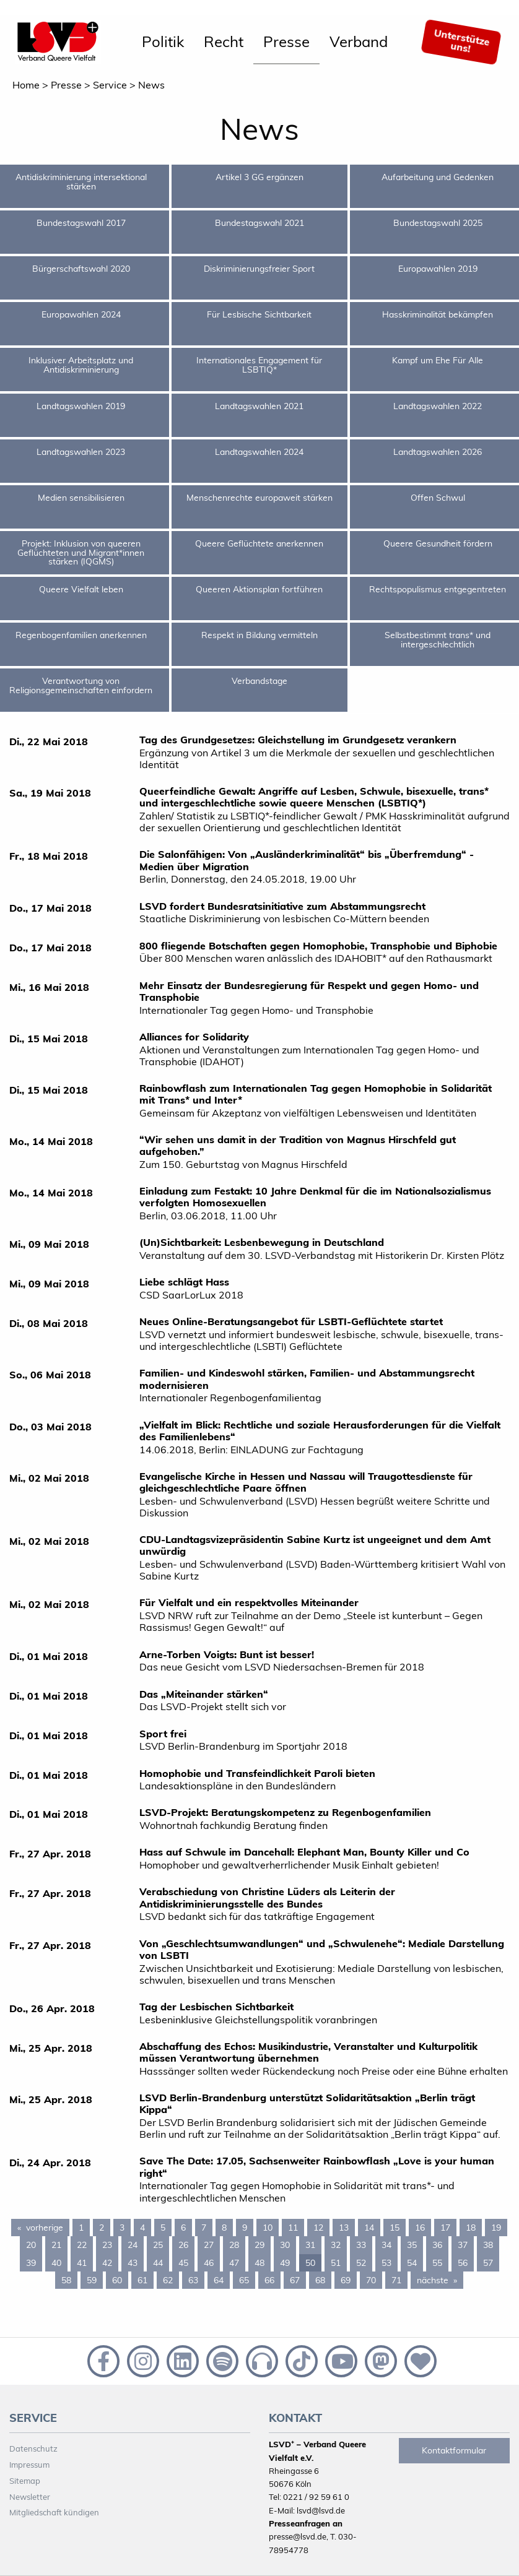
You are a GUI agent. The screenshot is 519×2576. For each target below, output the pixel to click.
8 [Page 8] (224, 2227)
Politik (163, 41)
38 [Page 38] (488, 2244)
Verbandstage (259, 680)
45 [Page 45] (183, 2262)
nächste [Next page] (440, 2279)
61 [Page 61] (142, 2280)
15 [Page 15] (394, 2227)
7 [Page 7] (203, 2227)
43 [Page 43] (132, 2262)
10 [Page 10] (268, 2227)
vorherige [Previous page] (47, 2227)
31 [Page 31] (310, 2244)
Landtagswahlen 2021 (259, 406)
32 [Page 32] (336, 2244)
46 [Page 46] (209, 2262)
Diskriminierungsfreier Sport (259, 268)
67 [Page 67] (295, 2280)
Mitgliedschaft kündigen (54, 2512)
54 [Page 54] (412, 2262)
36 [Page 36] (437, 2244)
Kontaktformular (454, 2450)
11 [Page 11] (293, 2227)
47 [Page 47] (234, 2262)
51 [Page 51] (336, 2262)
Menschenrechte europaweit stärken (259, 497)
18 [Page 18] (471, 2227)
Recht (223, 41)
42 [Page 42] (107, 2262)
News (151, 85)
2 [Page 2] (101, 2227)
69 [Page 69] (346, 2280)
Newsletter (29, 2497)
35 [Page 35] (412, 2244)
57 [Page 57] (488, 2262)
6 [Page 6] (183, 2227)
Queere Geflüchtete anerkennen (259, 543)
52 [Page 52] (361, 2262)
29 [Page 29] (259, 2244)
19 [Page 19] (496, 2227)
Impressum (29, 2465)
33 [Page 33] (361, 2244)
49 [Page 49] (285, 2262)
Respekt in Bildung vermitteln (259, 635)
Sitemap (24, 2481)
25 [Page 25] (158, 2244)
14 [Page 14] (369, 2227)
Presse (286, 41)
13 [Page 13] (344, 2227)
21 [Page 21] (56, 2244)
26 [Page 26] (183, 2244)
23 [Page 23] (107, 2244)
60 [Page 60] (117, 2280)
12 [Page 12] (318, 2227)
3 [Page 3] (122, 2227)
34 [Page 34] (386, 2244)
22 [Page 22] (82, 2244)
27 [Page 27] (209, 2244)
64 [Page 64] (219, 2280)
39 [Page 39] (31, 2262)
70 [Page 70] (371, 2280)
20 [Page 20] (31, 2244)
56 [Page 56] (463, 2262)
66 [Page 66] (269, 2280)
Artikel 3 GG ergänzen (259, 177)
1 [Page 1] (81, 2227)
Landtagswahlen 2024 (259, 451)
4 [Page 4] (142, 2227)
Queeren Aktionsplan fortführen (259, 589)
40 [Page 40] (56, 2262)
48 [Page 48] (259, 2262)
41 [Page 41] (82, 2262)
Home (26, 85)
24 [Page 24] (132, 2244)
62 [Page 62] (168, 2280)
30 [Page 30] (285, 2244)
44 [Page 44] (158, 2262)
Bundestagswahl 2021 (259, 222)
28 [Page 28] (234, 2244)
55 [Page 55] (437, 2262)
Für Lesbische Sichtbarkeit (259, 314)
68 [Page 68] (320, 2280)
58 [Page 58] (66, 2280)
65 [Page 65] (244, 2280)
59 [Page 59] (92, 2280)
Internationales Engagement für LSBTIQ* (259, 364)
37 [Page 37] (463, 2244)
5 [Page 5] (162, 2227)
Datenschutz (33, 2448)
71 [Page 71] (396, 2280)
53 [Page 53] (386, 2262)
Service (110, 85)
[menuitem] (163, 42)
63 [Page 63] (193, 2280)
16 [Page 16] (420, 2227)
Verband (358, 41)
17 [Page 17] (445, 2227)
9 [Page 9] (244, 2227)
